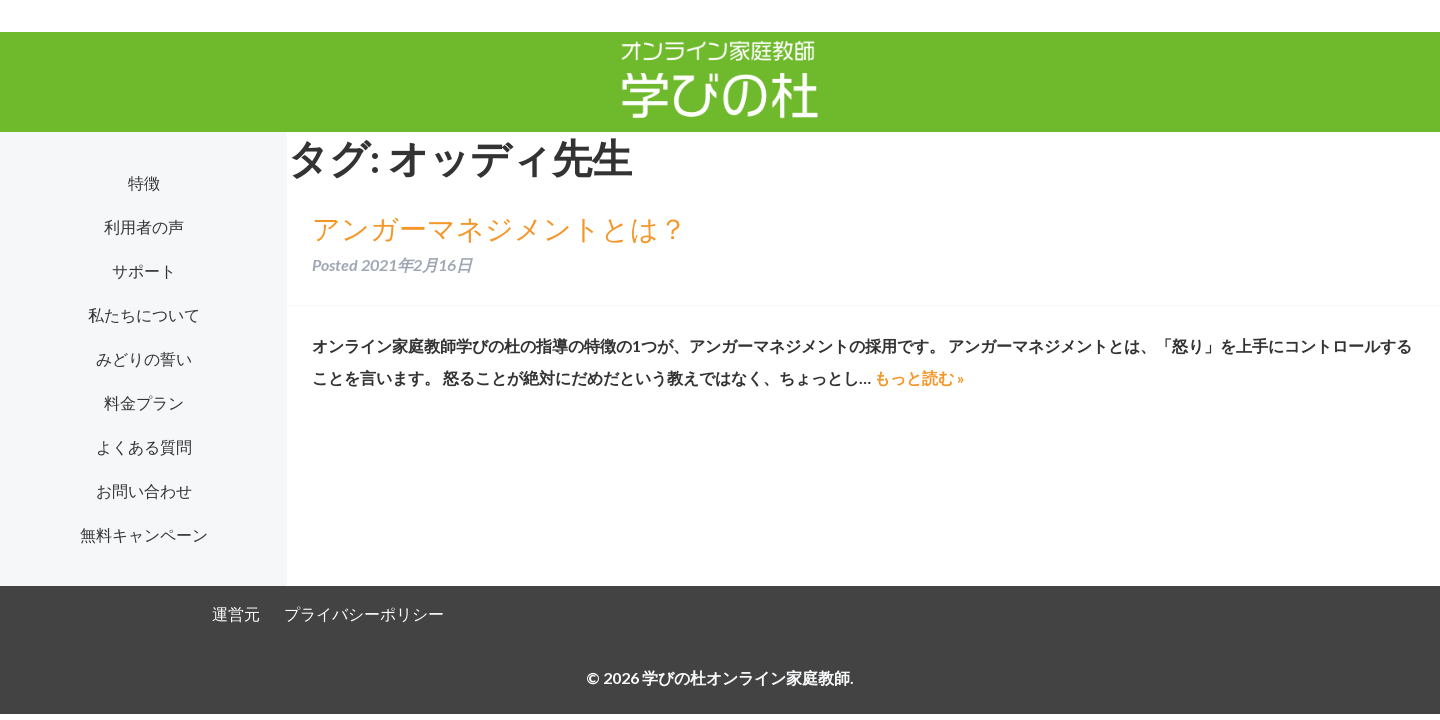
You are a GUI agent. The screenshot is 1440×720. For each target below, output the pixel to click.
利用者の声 (144, 226)
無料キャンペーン (144, 534)
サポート (144, 270)
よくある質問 (144, 446)
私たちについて (144, 314)
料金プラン (144, 402)
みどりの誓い (144, 358)
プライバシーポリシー (364, 613)
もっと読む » (919, 377)
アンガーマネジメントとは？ (499, 228)
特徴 (144, 182)
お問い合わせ (144, 490)
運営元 (236, 613)
